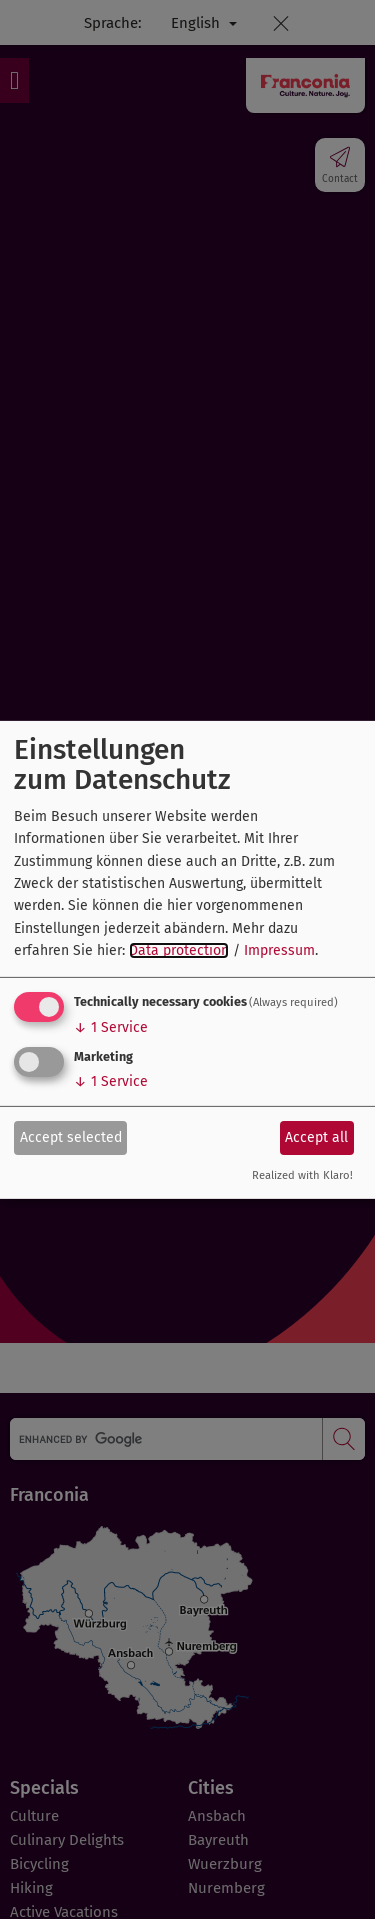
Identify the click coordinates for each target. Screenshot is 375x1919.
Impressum (279, 950)
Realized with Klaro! (302, 1175)
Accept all (316, 1137)
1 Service (111, 1027)
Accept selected (71, 1137)
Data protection (179, 950)
